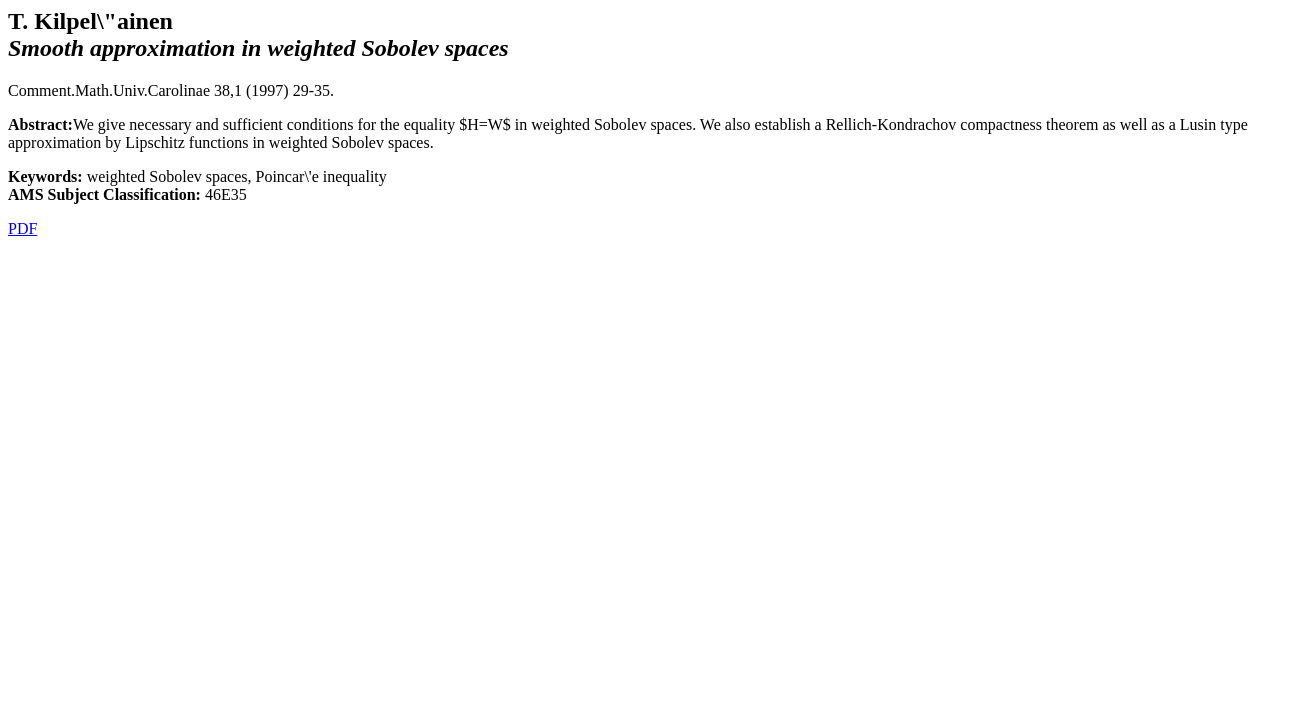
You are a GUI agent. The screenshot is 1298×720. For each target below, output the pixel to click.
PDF (22, 228)
